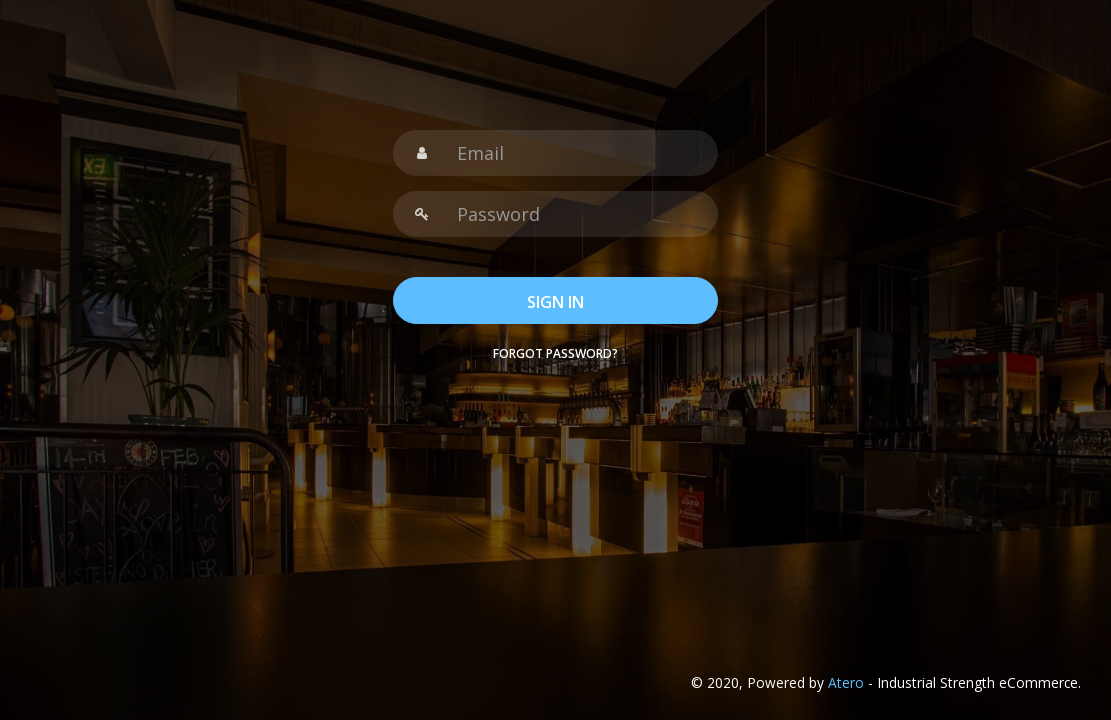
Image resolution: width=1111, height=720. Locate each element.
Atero (846, 682)
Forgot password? (555, 353)
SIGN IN (555, 302)
